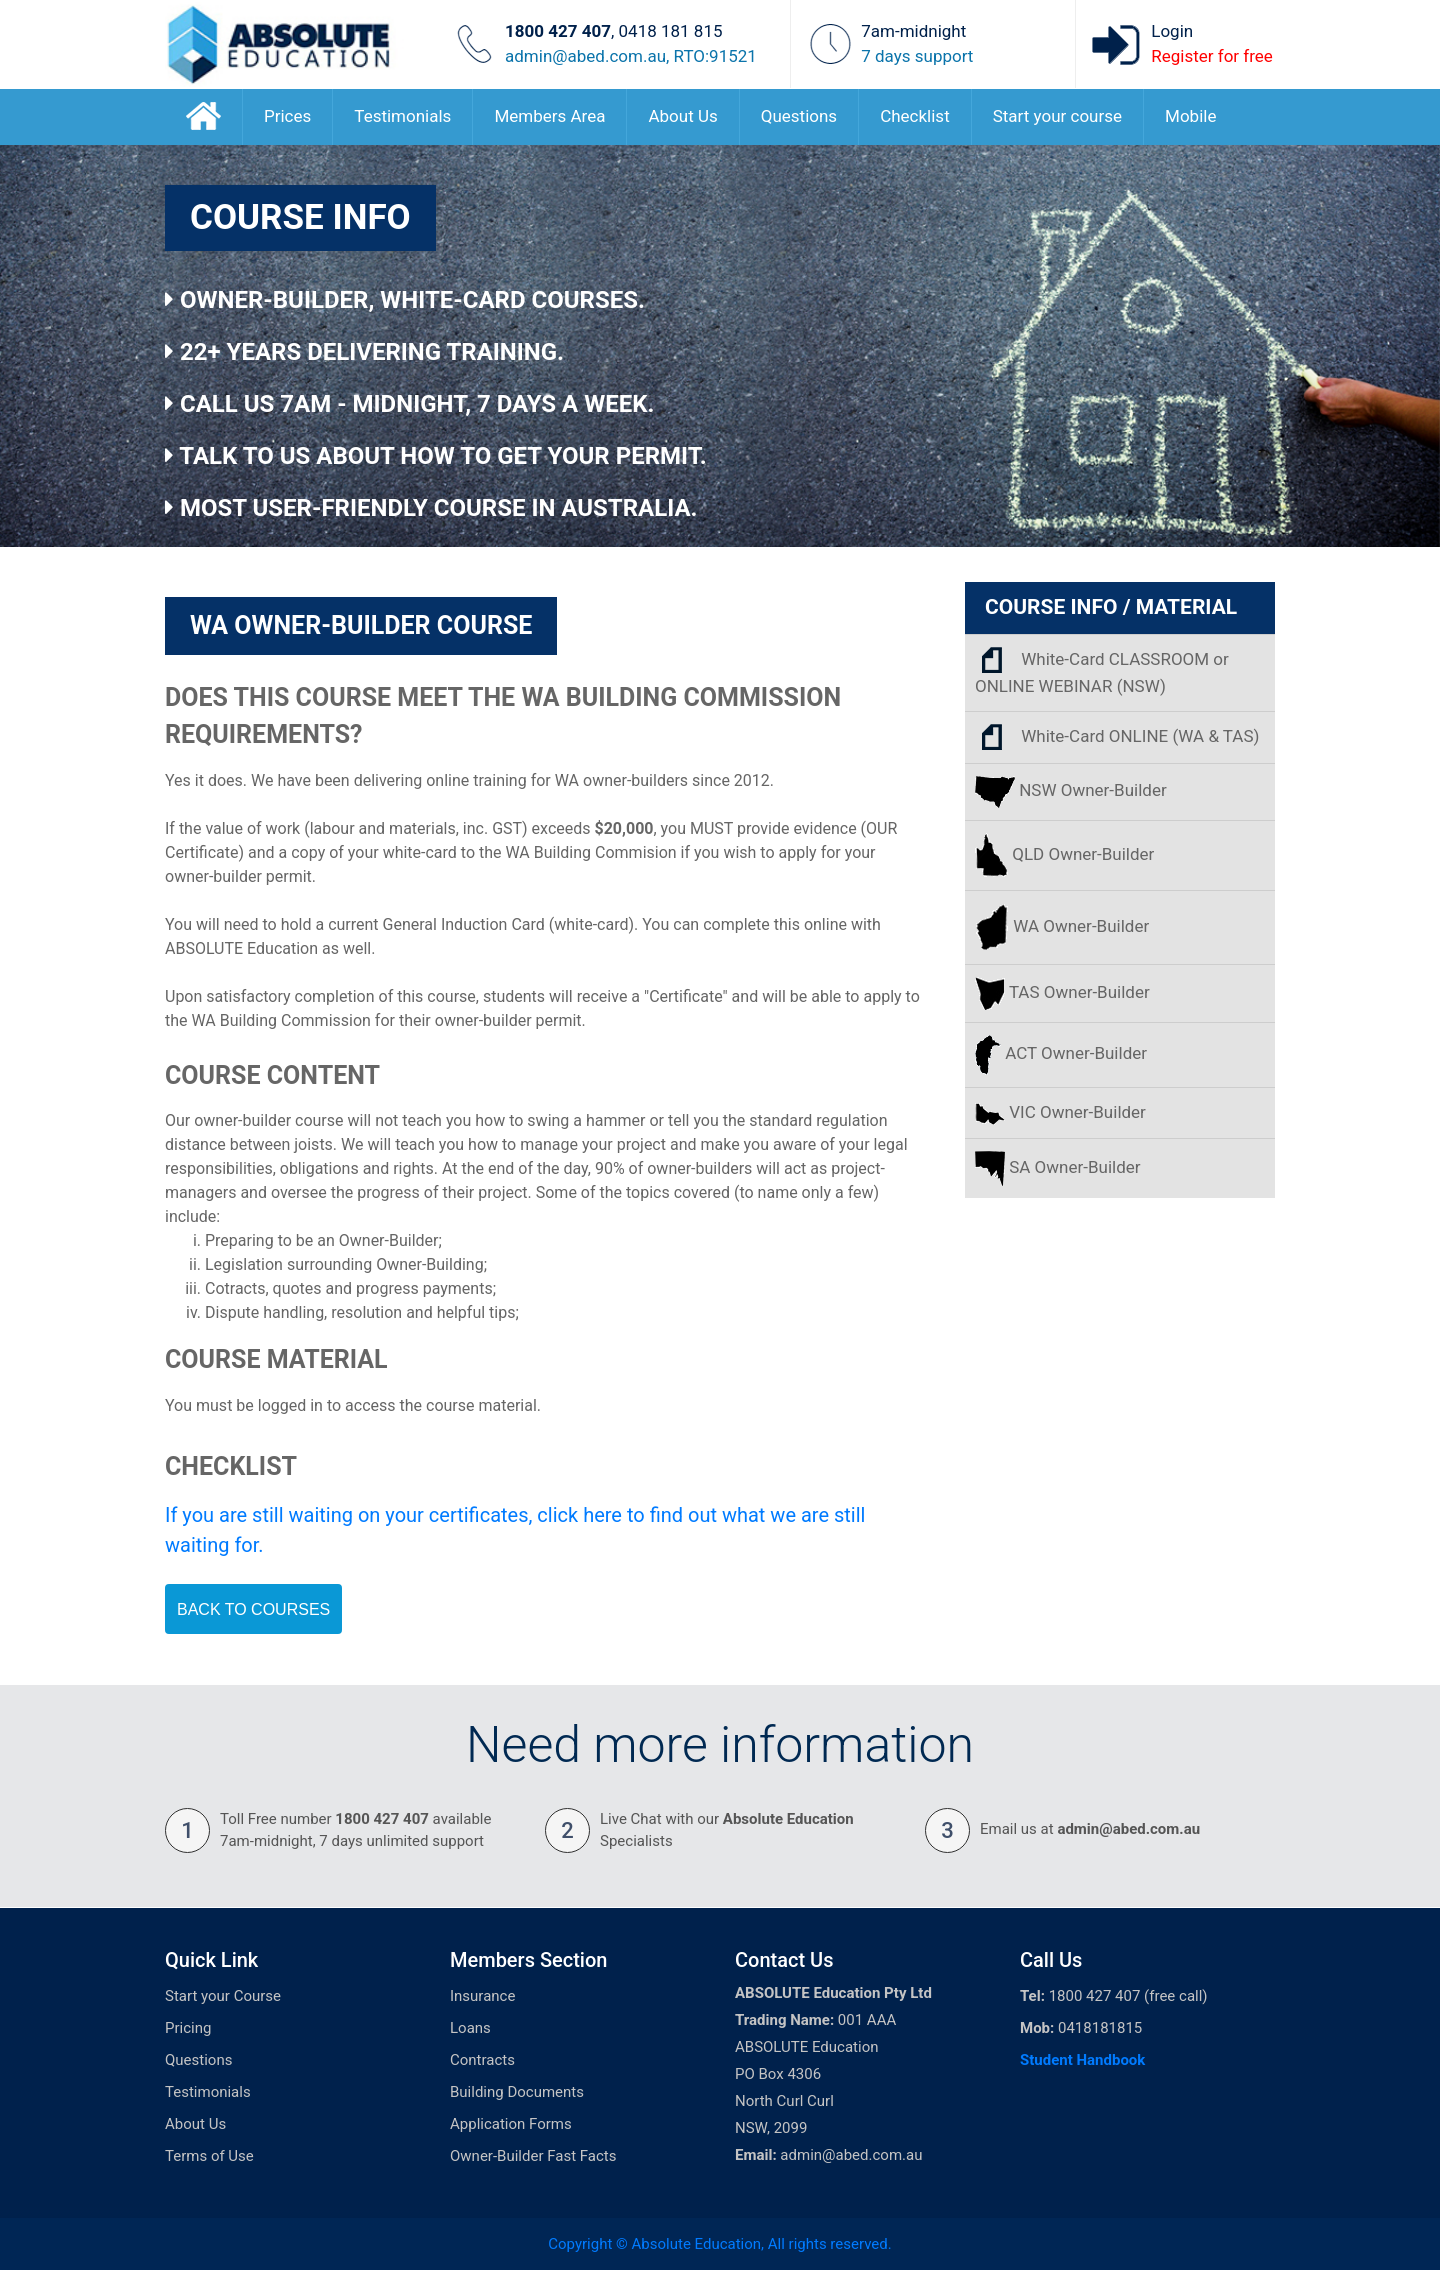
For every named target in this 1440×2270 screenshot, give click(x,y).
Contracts (482, 2060)
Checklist (915, 116)
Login (1172, 31)
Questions (799, 116)
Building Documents (517, 2092)
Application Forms (511, 2124)
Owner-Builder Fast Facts (533, 2156)
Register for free (1212, 56)
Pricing (188, 2028)
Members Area (549, 116)
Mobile (1190, 116)
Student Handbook (1082, 2060)
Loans (470, 2028)
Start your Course (223, 1996)
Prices (287, 116)
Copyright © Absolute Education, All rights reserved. (719, 2244)
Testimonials (402, 116)
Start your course (1057, 116)
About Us (682, 116)
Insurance (482, 1996)
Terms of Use (209, 2156)
